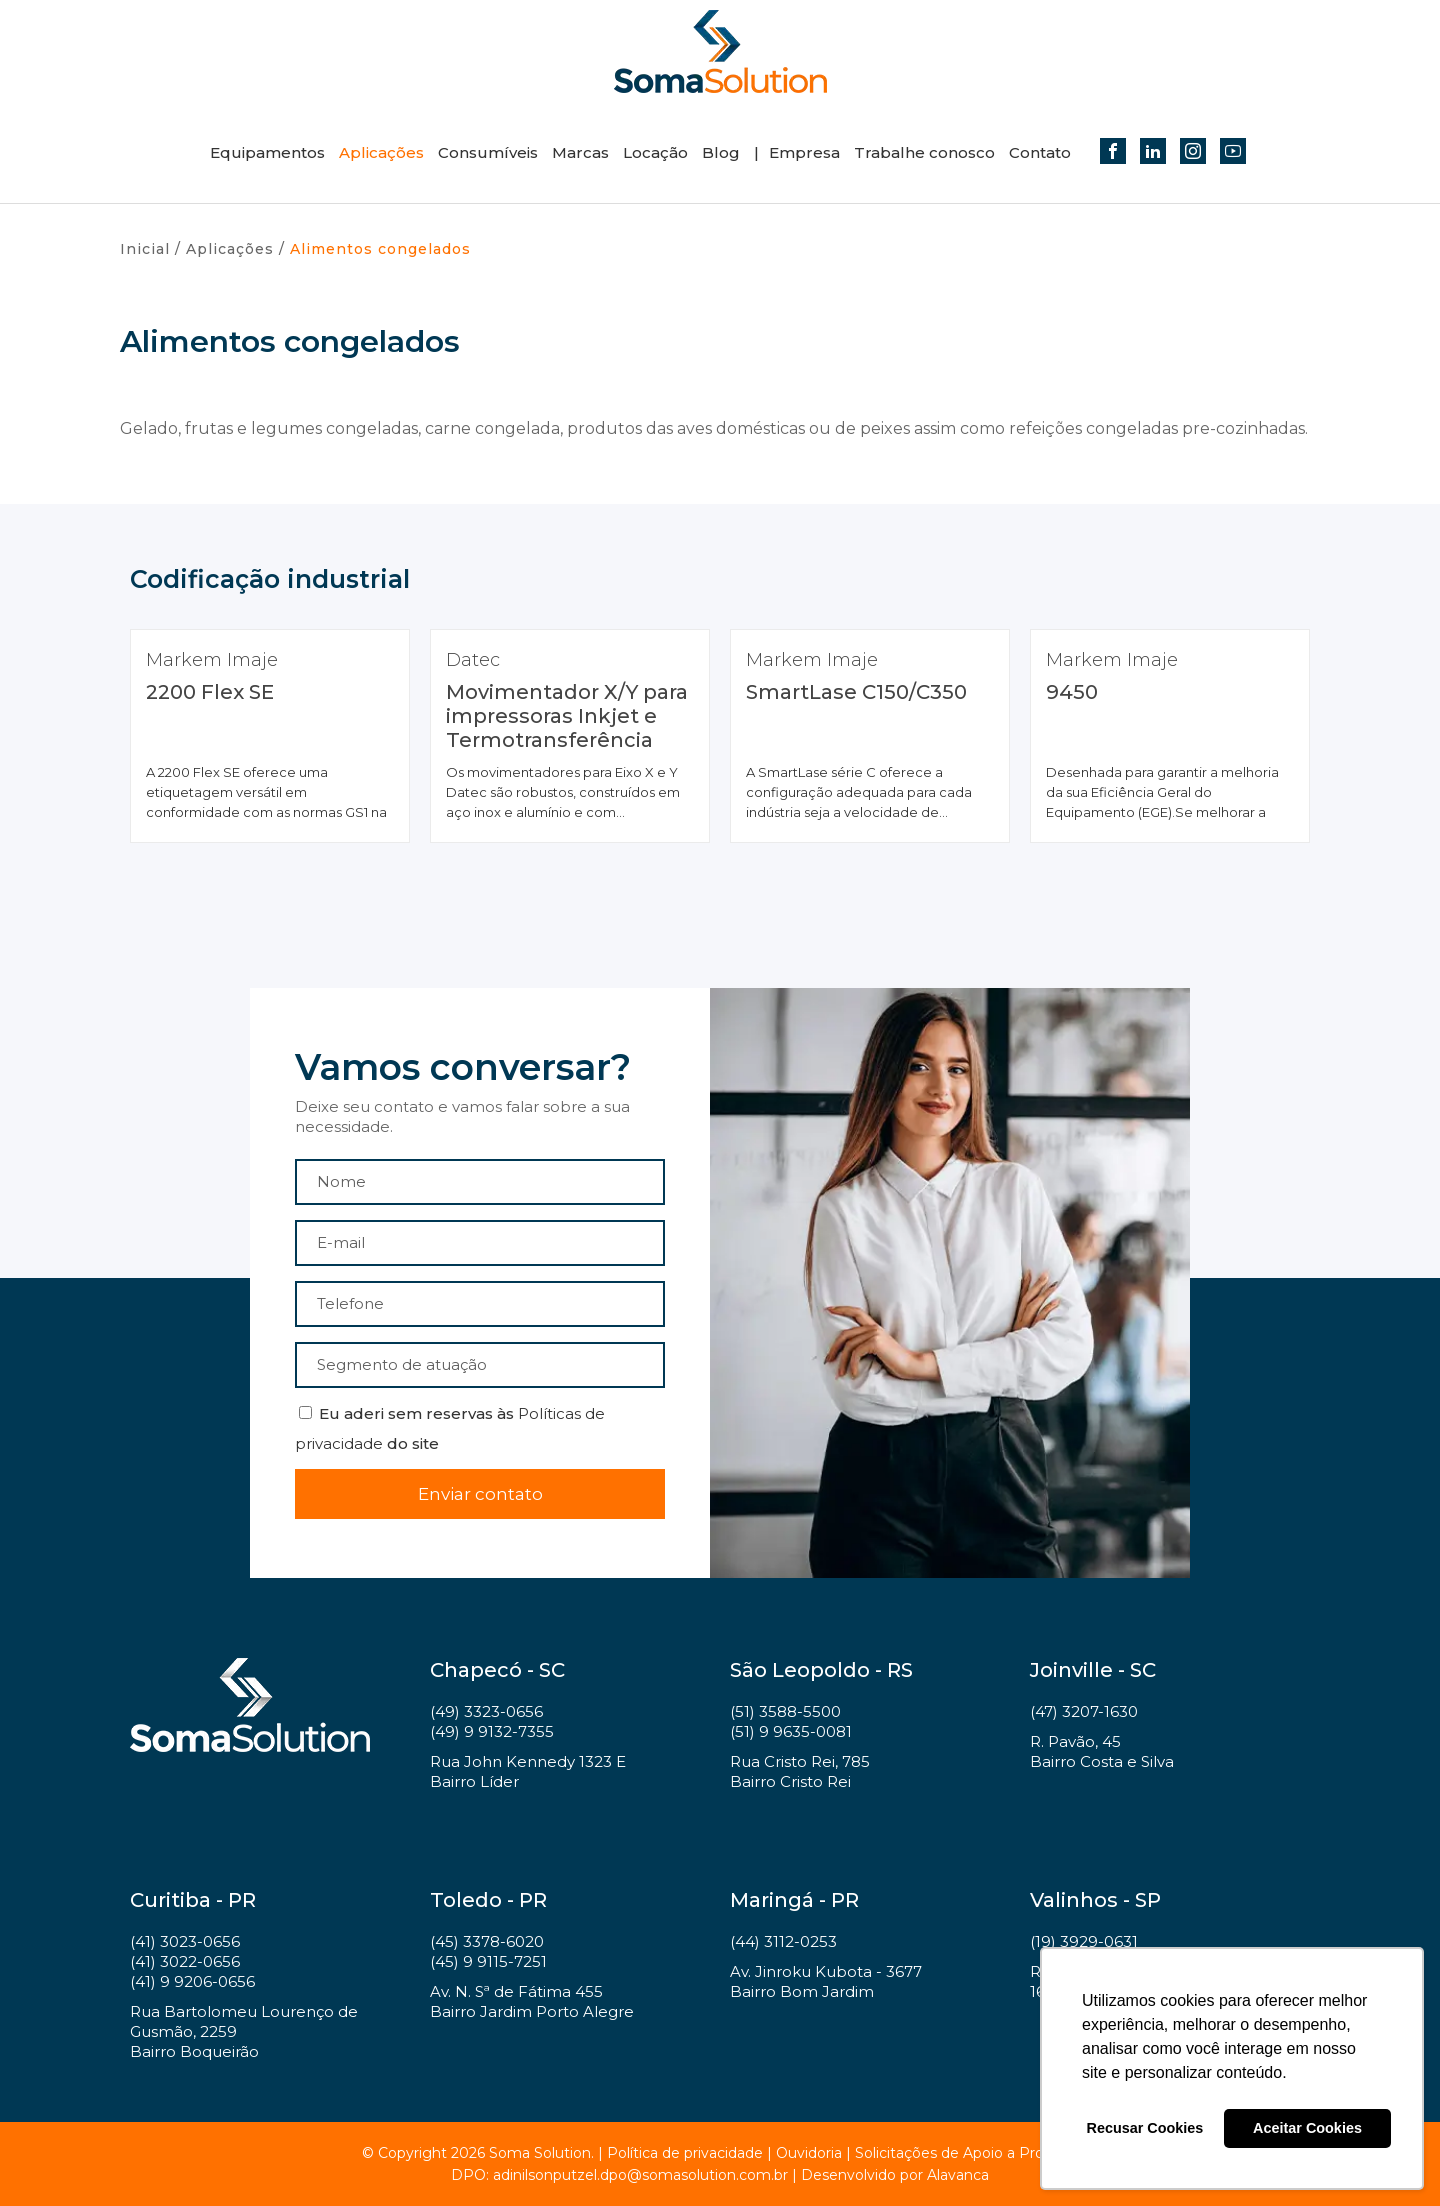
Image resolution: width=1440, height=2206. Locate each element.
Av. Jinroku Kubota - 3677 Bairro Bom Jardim (826, 1981)
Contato (1040, 152)
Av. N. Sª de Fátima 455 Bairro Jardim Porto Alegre (532, 2001)
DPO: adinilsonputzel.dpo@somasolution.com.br (619, 2175)
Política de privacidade (685, 2153)
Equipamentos (267, 152)
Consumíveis (488, 152)
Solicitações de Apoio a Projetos (966, 2153)
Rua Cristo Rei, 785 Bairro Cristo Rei (800, 1771)
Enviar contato (480, 1494)
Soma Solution (720, 51)
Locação (655, 152)
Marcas (580, 152)
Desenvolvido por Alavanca (895, 2175)
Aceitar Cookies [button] (1307, 2128)
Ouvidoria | (815, 2153)
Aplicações (381, 152)
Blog (721, 152)
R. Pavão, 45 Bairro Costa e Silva (1102, 1751)
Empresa (804, 152)
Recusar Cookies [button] (1145, 2128)
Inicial (145, 249)
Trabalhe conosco (924, 152)
